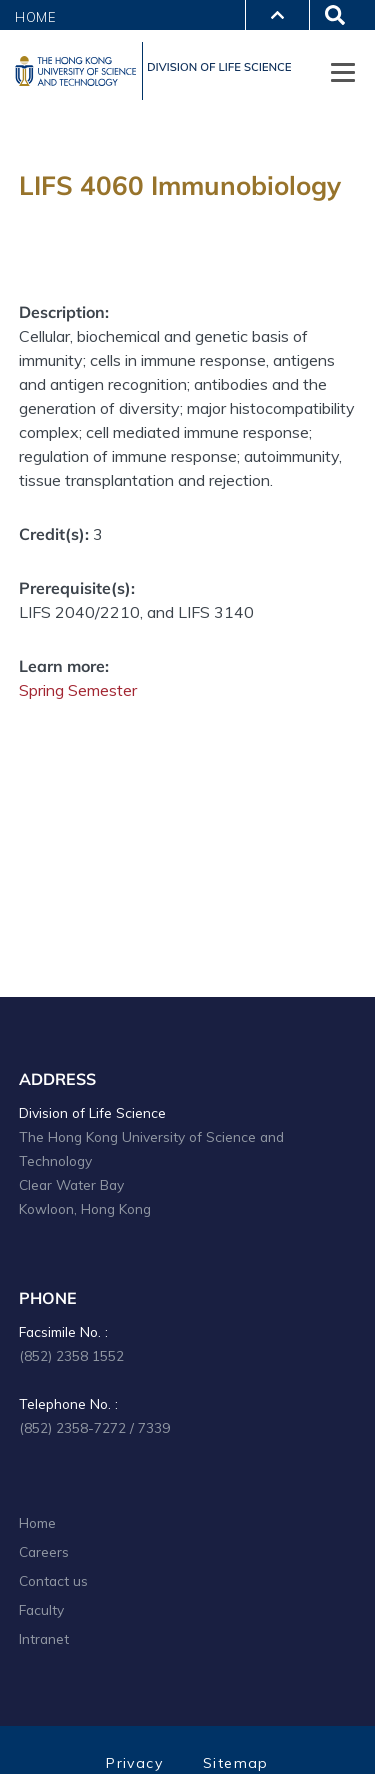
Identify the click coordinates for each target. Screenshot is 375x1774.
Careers (44, 1551)
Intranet (44, 1638)
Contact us (53, 1580)
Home (36, 17)
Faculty (41, 1609)
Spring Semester (78, 690)
